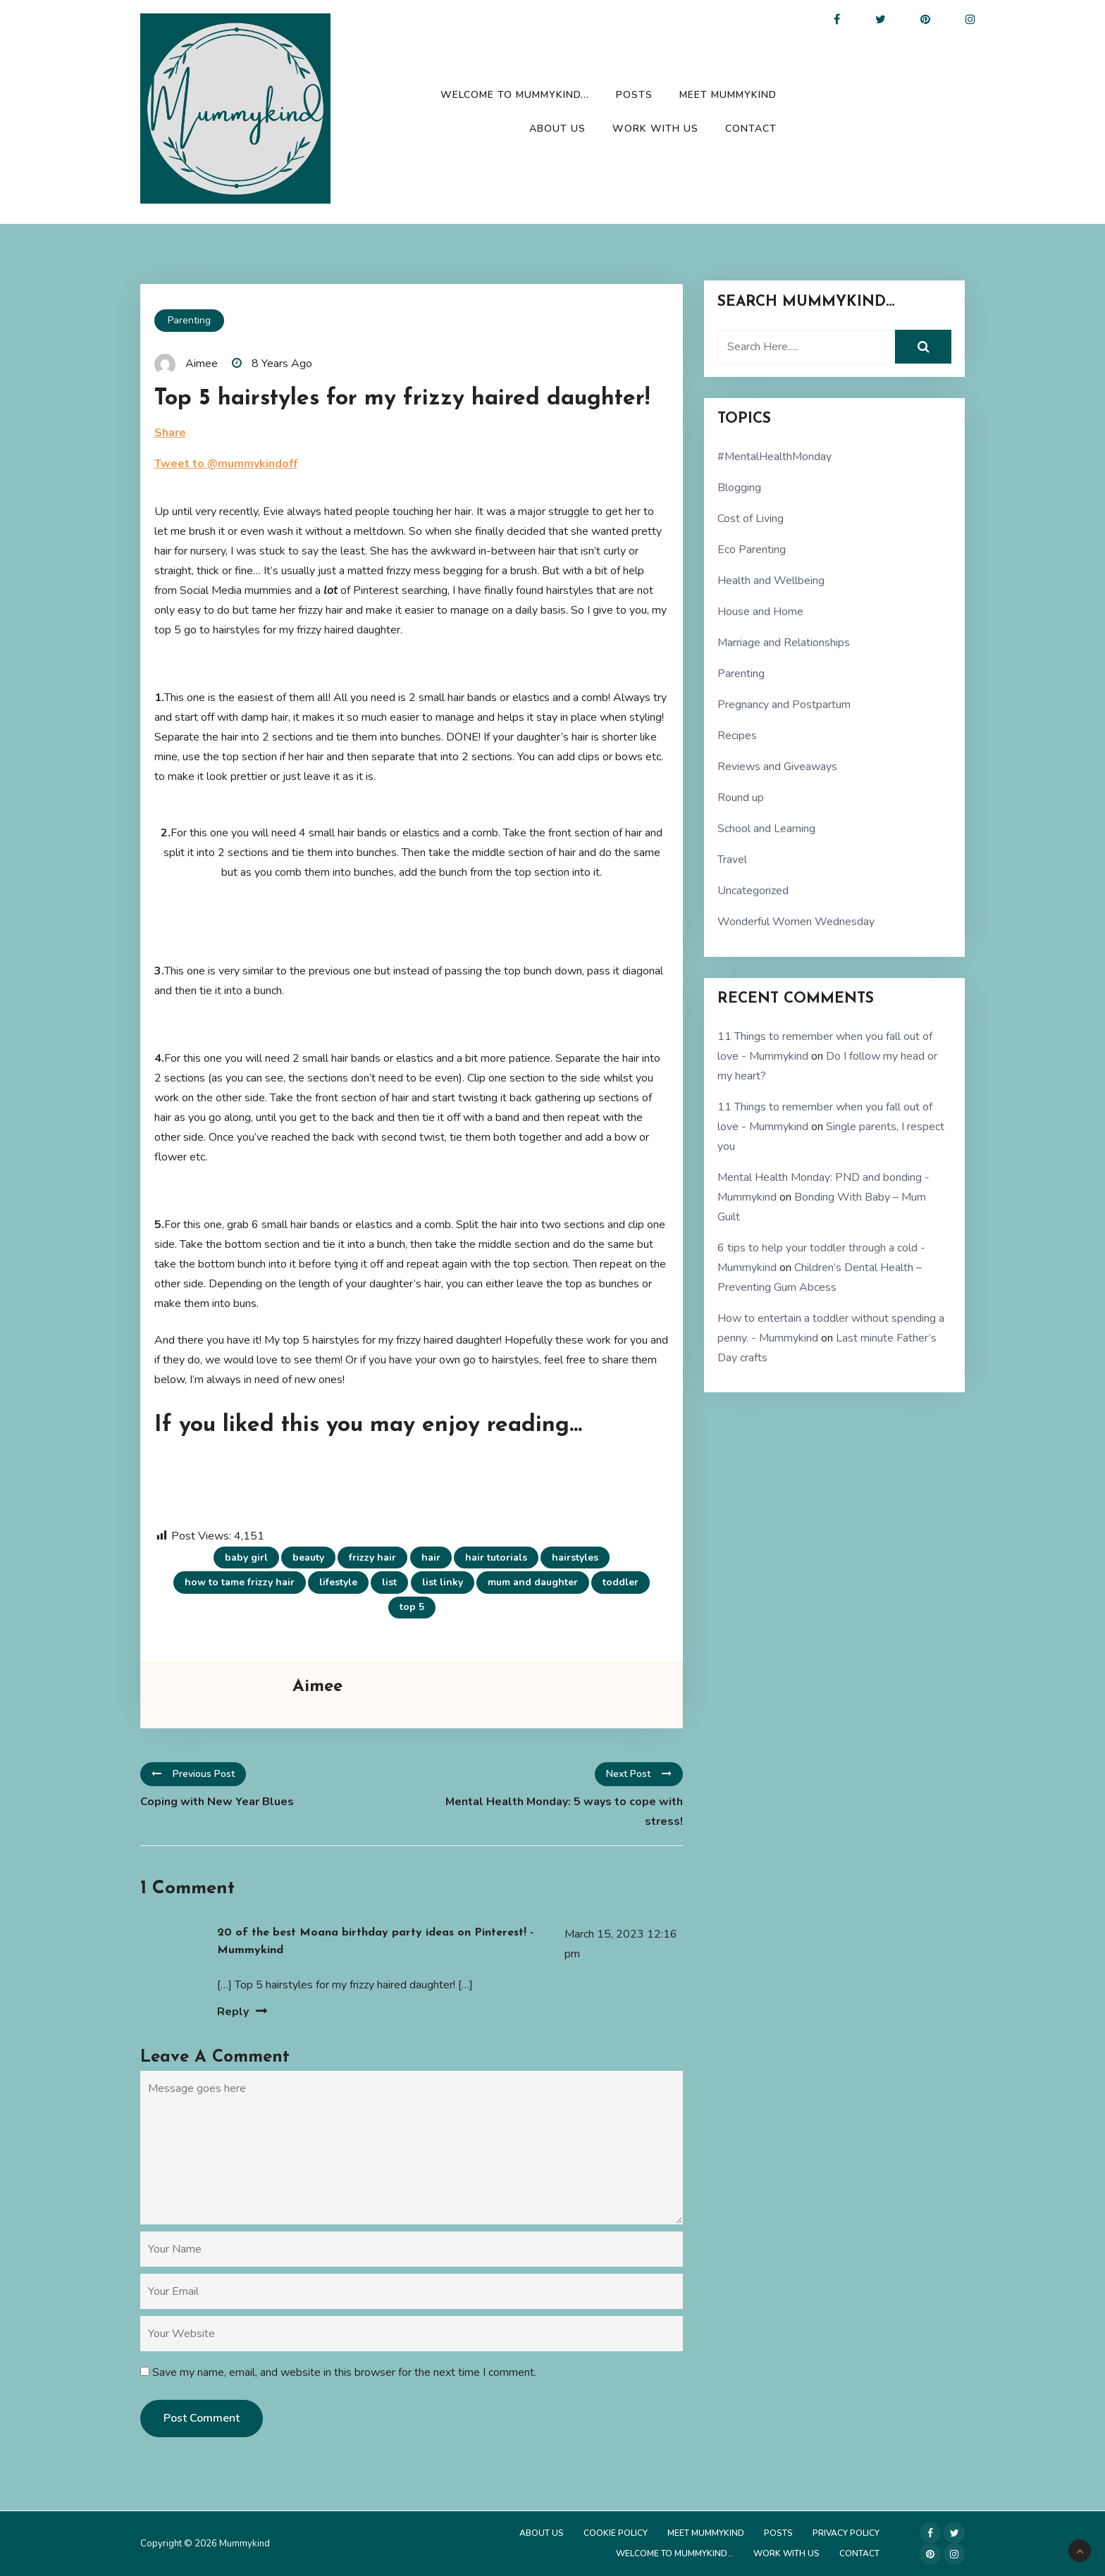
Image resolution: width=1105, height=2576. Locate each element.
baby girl (246, 1557)
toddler (620, 1582)
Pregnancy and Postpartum (784, 704)
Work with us (655, 128)
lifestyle (338, 1582)
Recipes (737, 735)
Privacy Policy (846, 2533)
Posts (634, 94)
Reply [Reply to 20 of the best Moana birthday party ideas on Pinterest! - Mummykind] (233, 2011)
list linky (442, 1582)
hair (430, 1557)
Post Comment (201, 2418)
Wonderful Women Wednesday (796, 921)
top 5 (412, 1607)
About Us (557, 128)
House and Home (760, 611)
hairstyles (575, 1557)
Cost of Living (750, 518)
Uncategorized (753, 890)
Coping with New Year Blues (217, 1801)
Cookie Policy (616, 2533)
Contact (751, 128)
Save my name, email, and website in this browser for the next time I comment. (344, 2372)
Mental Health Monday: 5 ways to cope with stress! (564, 1811)
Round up (740, 797)
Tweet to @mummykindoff (225, 463)
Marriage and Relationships (783, 642)
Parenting (189, 320)
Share (170, 432)
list (389, 1582)
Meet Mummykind (728, 94)
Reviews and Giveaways (777, 766)
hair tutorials (496, 1557)
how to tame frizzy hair (240, 1582)
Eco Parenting (751, 549)
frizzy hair (372, 1557)
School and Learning (766, 828)
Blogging (739, 487)
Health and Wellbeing (771, 580)
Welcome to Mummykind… (514, 94)
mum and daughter (533, 1582)
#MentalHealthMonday (774, 456)
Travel (732, 859)
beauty (308, 1557)
